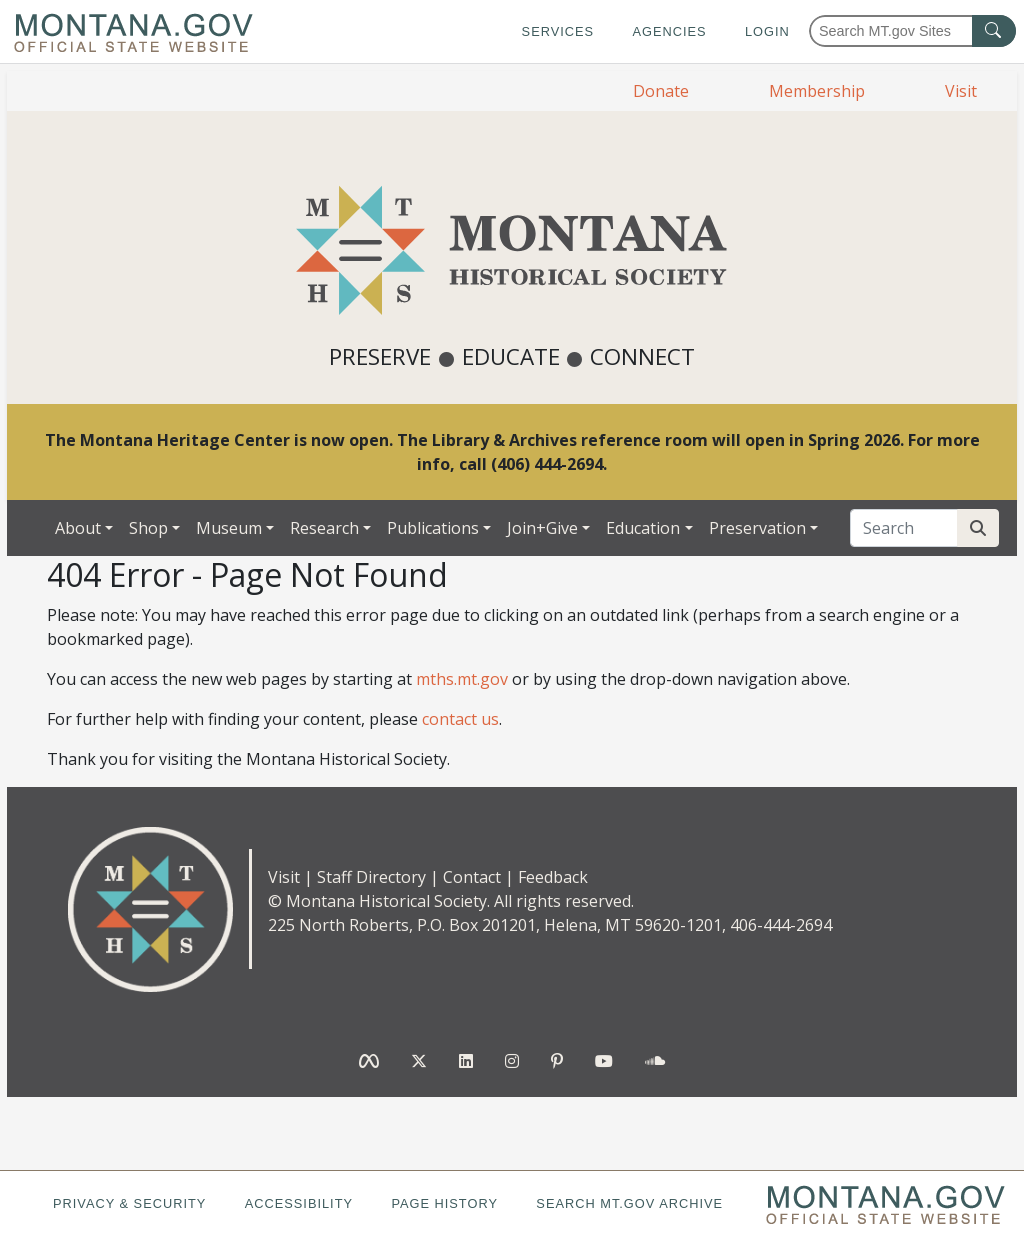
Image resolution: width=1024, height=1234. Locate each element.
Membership (817, 91)
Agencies (669, 31)
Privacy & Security (129, 1203)
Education (643, 528)
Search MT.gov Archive (629, 1203)
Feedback (553, 877)
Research (324, 528)
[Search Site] (978, 528)
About (78, 528)
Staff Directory (371, 877)
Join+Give (542, 528)
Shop (148, 528)
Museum (229, 528)
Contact (472, 877)
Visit (961, 91)
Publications (433, 528)
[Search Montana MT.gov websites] (912, 31)
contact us (460, 719)
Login (767, 31)
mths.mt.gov (462, 679)
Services (558, 31)
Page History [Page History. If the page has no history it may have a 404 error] (444, 1203)
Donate (661, 91)
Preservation (757, 528)
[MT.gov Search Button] (994, 31)
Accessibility (299, 1203)
